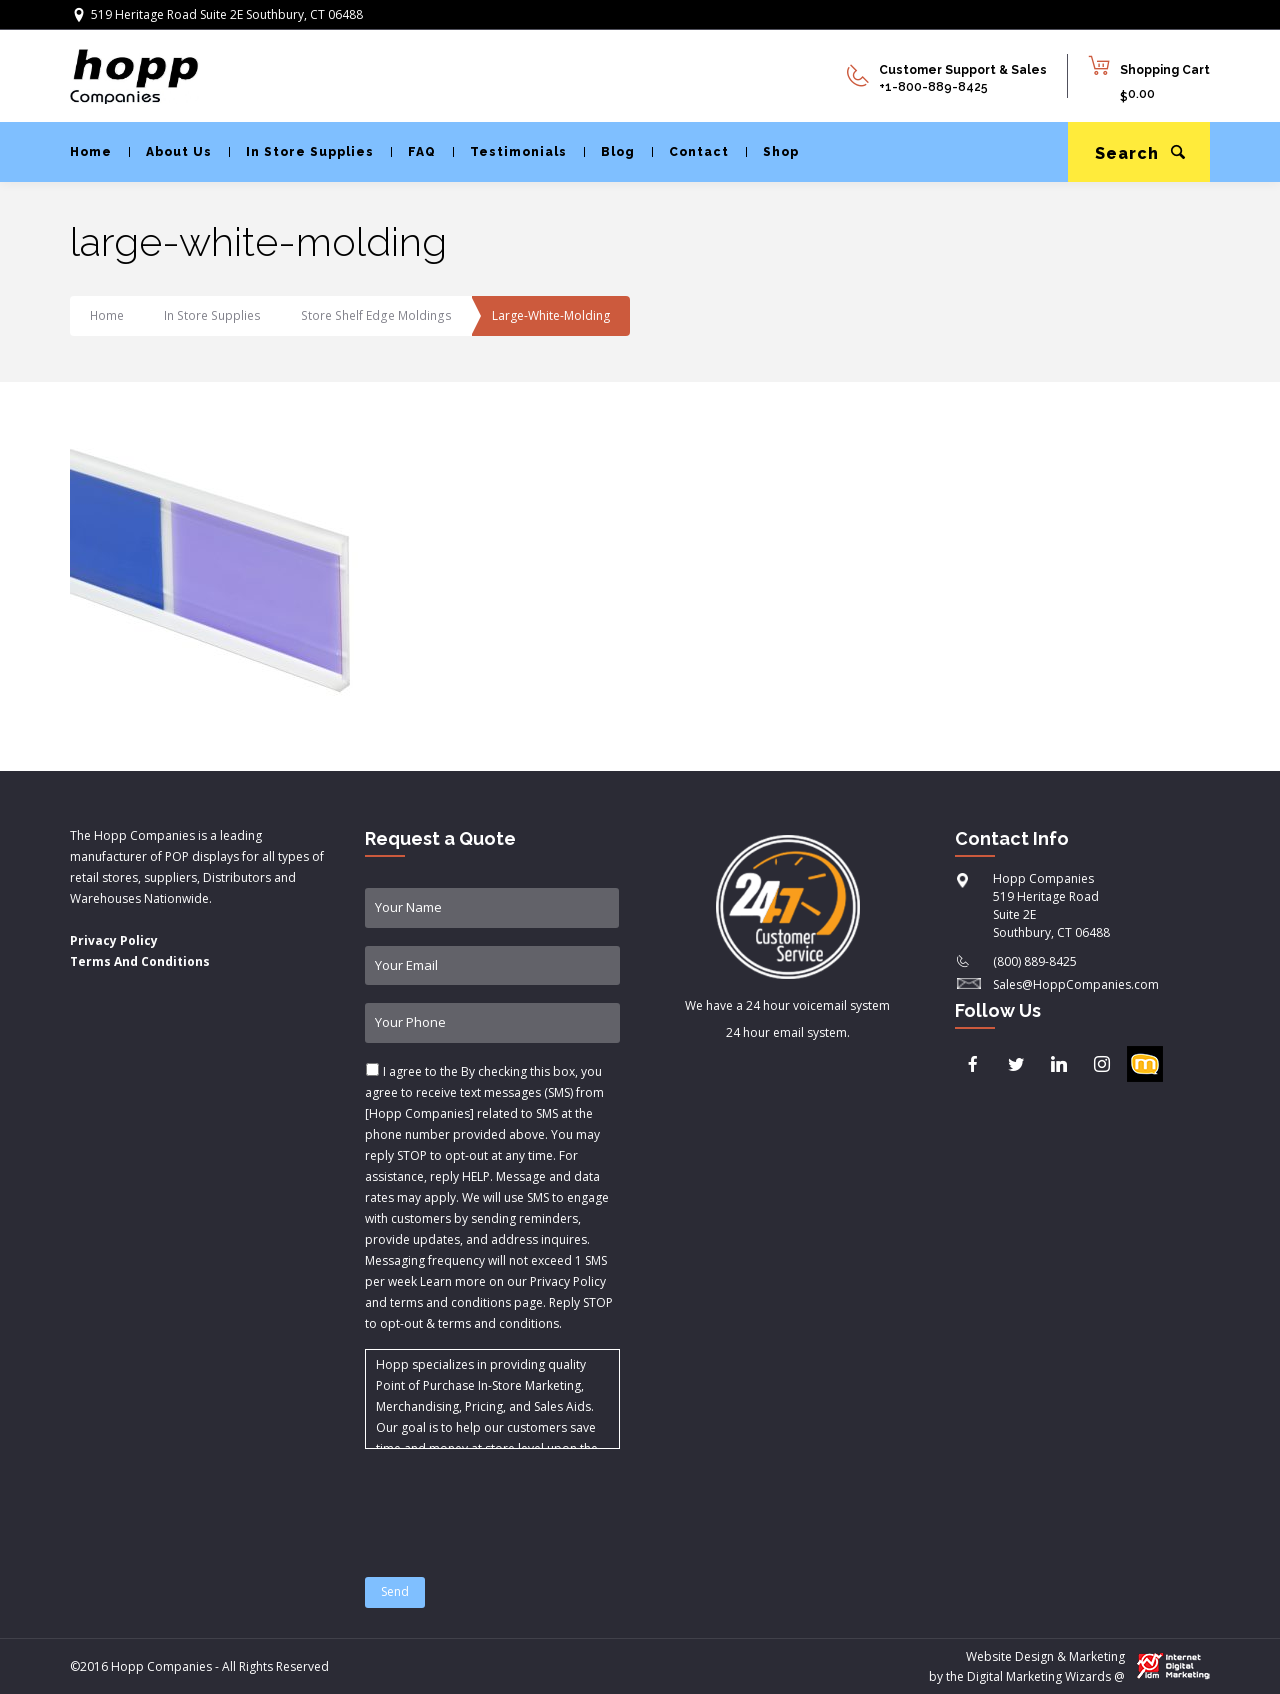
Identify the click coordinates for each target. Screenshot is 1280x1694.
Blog (609, 152)
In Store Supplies (301, 152)
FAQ (413, 152)
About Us (170, 152)
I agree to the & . (489, 1197)
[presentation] (517, 1501)
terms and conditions (498, 1323)
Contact (690, 152)
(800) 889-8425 (1035, 961)
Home (91, 152)
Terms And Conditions (140, 961)
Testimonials (510, 152)
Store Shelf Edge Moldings (372, 315)
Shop (772, 152)
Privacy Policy (114, 940)
